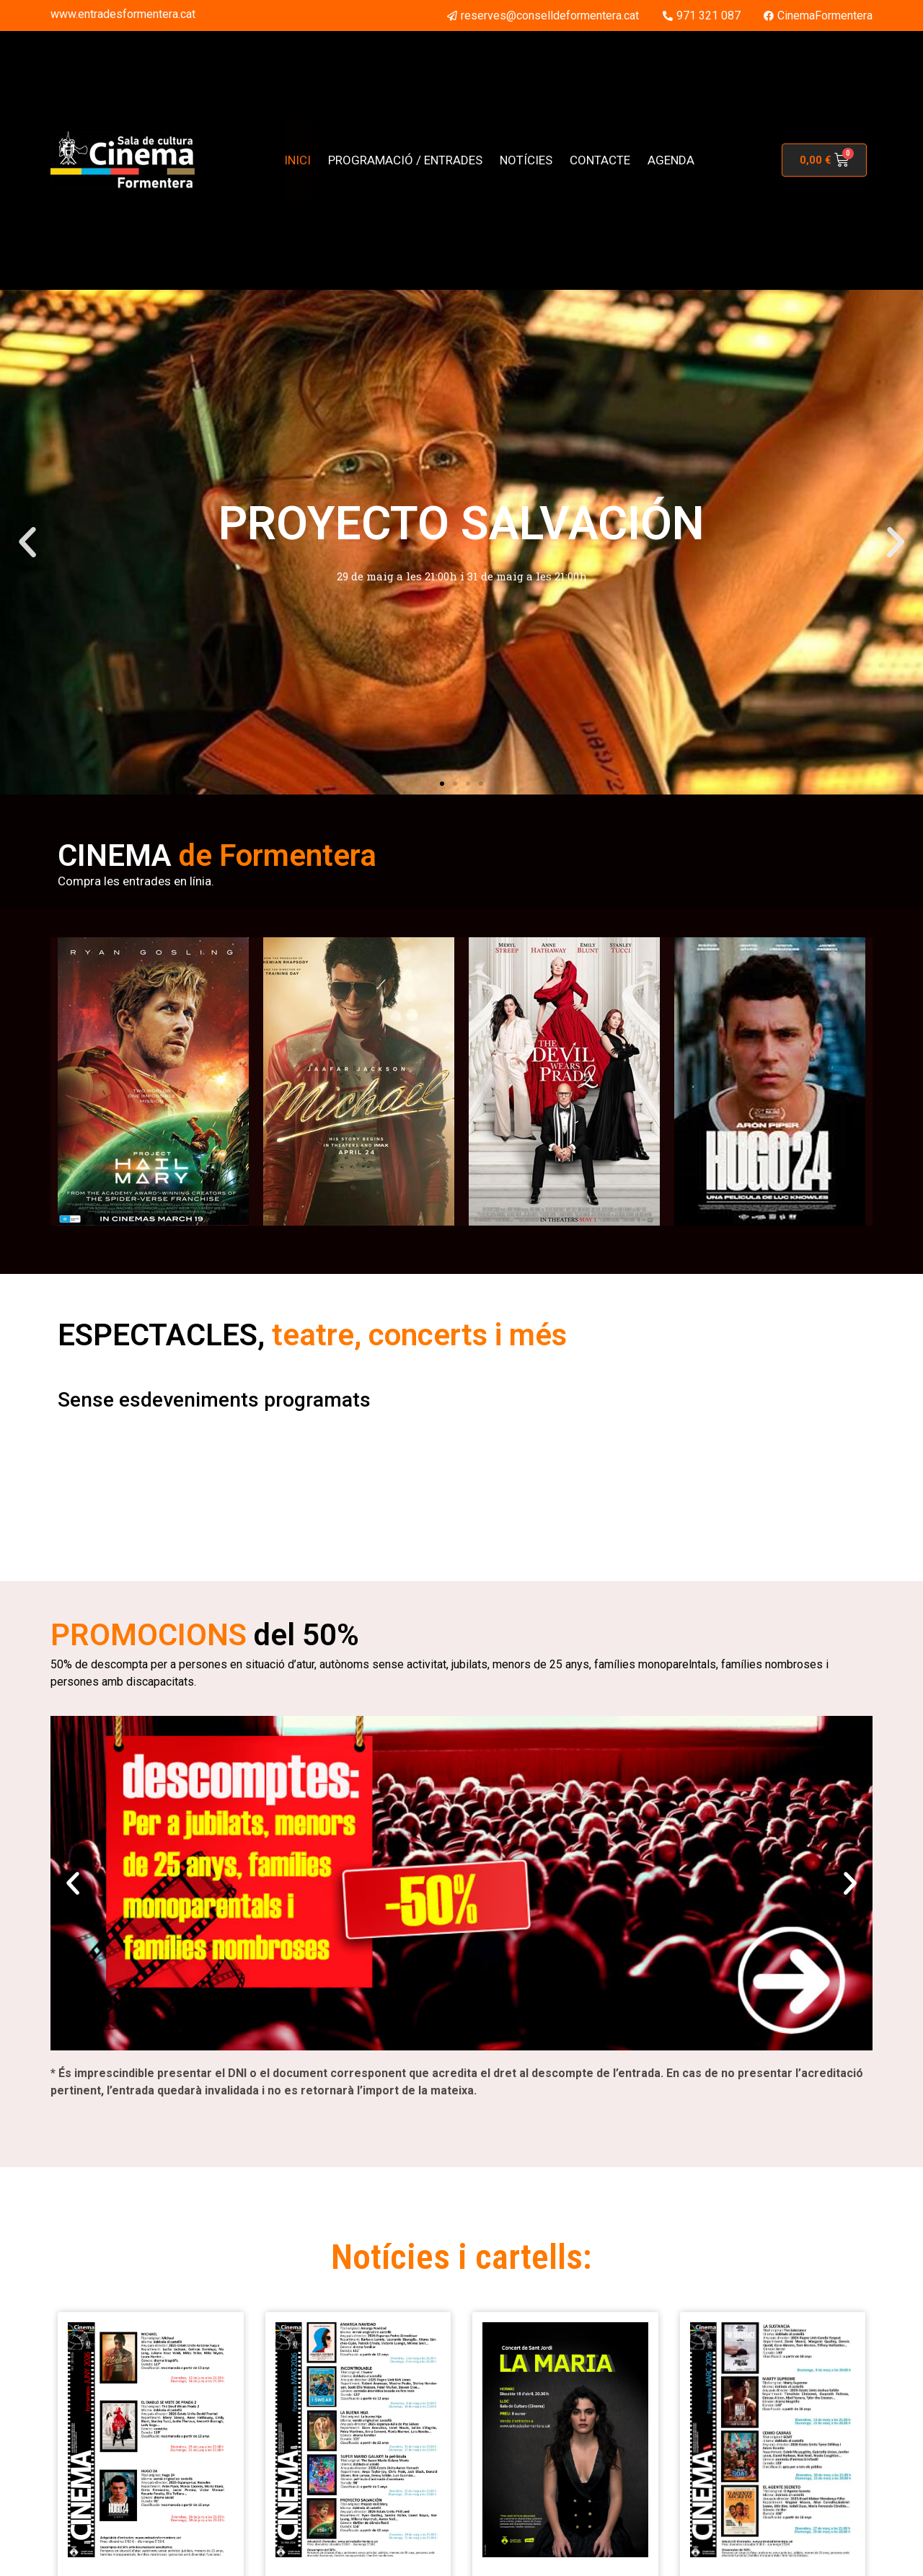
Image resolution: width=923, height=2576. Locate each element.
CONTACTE (600, 160)
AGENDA (671, 160)
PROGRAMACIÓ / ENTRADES (405, 160)
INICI (297, 160)
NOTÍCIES (526, 160)
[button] (27, 542)
